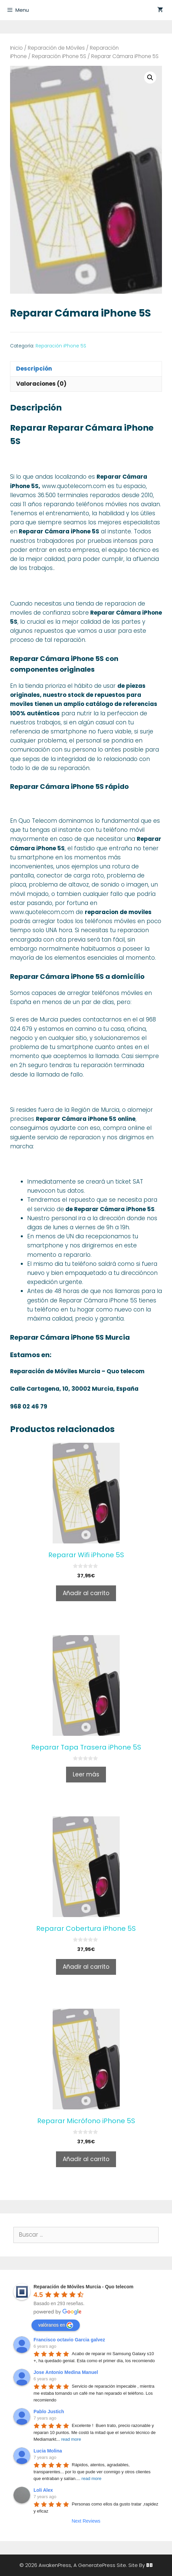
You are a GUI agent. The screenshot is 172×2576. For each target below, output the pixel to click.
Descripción (34, 369)
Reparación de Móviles (56, 47)
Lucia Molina (48, 2450)
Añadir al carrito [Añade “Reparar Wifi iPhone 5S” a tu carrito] (86, 1593)
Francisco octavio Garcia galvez (69, 2339)
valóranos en (55, 2325)
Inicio (16, 47)
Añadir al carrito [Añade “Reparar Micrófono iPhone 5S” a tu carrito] (86, 2159)
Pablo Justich (49, 2411)
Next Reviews (86, 2521)
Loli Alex (43, 2490)
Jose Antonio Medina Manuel (66, 2372)
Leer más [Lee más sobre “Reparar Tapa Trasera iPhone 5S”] (86, 1774)
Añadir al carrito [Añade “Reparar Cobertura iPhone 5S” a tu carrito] (86, 1967)
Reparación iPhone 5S (59, 56)
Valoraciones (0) (41, 384)
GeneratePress (96, 2565)
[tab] (86, 368)
